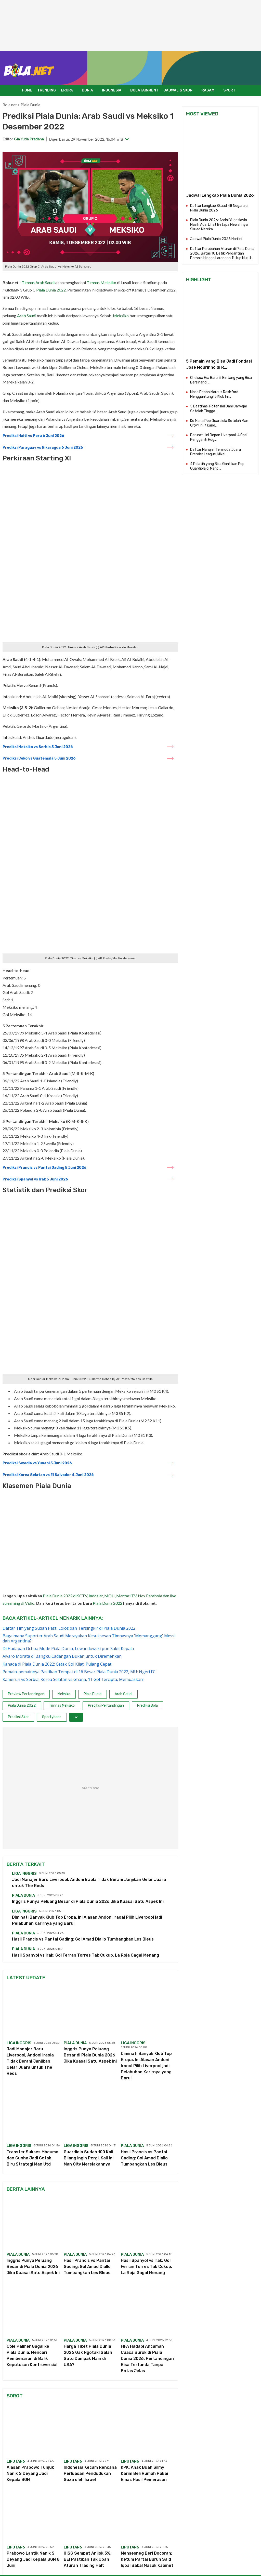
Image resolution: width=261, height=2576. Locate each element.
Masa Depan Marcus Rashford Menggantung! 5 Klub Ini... (214, 394)
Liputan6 (16, 2461)
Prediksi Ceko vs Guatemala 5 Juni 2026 (39, 758)
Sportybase (51, 1717)
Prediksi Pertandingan (106, 1705)
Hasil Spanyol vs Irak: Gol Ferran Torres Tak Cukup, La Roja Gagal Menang (85, 1955)
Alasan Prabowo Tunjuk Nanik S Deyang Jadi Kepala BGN (30, 2473)
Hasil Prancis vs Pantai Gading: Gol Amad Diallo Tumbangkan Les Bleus (83, 1939)
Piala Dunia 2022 (51, 289)
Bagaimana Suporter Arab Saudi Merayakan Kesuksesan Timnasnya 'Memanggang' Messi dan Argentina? (89, 1638)
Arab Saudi (26, 315)
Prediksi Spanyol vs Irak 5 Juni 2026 (35, 1179)
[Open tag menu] (76, 1717)
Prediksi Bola (147, 1705)
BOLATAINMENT (144, 90)
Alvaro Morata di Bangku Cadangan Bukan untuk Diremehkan (62, 1656)
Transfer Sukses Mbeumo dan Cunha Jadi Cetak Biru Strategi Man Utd (32, 2158)
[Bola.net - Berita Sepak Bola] (29, 70)
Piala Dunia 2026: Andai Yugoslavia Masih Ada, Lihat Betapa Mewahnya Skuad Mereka (219, 224)
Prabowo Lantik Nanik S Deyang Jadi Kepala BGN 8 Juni (33, 2559)
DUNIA (87, 90)
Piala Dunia (30, 104)
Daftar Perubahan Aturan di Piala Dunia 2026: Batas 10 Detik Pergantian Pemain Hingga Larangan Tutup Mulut (222, 253)
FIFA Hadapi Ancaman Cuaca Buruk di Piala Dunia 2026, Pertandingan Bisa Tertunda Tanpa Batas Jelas (147, 2358)
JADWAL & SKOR (178, 90)
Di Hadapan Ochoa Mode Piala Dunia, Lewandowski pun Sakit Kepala (68, 1648)
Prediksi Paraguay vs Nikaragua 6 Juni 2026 (43, 447)
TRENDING (46, 90)
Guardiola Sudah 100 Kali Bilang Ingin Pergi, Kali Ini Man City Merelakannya (88, 2158)
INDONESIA (111, 90)
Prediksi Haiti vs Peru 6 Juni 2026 (33, 436)
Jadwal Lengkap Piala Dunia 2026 (220, 195)
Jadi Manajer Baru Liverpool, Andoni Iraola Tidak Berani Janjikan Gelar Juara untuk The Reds (30, 2061)
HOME (27, 90)
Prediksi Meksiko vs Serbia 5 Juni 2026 (38, 747)
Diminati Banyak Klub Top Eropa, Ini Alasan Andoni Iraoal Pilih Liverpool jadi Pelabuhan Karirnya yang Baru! (146, 2065)
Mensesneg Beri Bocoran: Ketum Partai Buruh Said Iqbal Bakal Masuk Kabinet (147, 2559)
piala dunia (18, 2254)
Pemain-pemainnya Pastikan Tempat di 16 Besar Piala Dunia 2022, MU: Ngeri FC (79, 1672)
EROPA (67, 90)
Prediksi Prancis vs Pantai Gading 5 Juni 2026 (44, 1167)
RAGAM (207, 90)
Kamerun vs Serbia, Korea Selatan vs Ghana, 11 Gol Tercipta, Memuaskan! (73, 1679)
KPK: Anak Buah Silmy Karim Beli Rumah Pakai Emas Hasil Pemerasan (144, 2473)
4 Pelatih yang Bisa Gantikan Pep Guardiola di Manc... (217, 466)
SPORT (229, 90)
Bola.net (10, 104)
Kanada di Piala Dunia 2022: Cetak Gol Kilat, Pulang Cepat (57, 1664)
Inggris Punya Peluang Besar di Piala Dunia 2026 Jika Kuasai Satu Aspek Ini (88, 1901)
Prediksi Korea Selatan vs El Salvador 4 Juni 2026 (48, 1475)
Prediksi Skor (18, 1717)
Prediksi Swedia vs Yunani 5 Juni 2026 (37, 1463)
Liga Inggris (24, 1873)
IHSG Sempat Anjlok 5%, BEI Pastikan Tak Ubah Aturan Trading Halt (87, 2559)
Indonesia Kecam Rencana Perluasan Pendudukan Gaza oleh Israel (90, 2473)
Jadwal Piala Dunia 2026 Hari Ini (216, 239)
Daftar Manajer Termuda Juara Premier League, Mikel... (215, 451)
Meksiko (121, 315)
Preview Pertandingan (26, 1694)
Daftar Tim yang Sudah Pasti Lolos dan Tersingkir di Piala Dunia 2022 (69, 1628)
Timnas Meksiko (101, 282)
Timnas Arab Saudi (38, 282)
